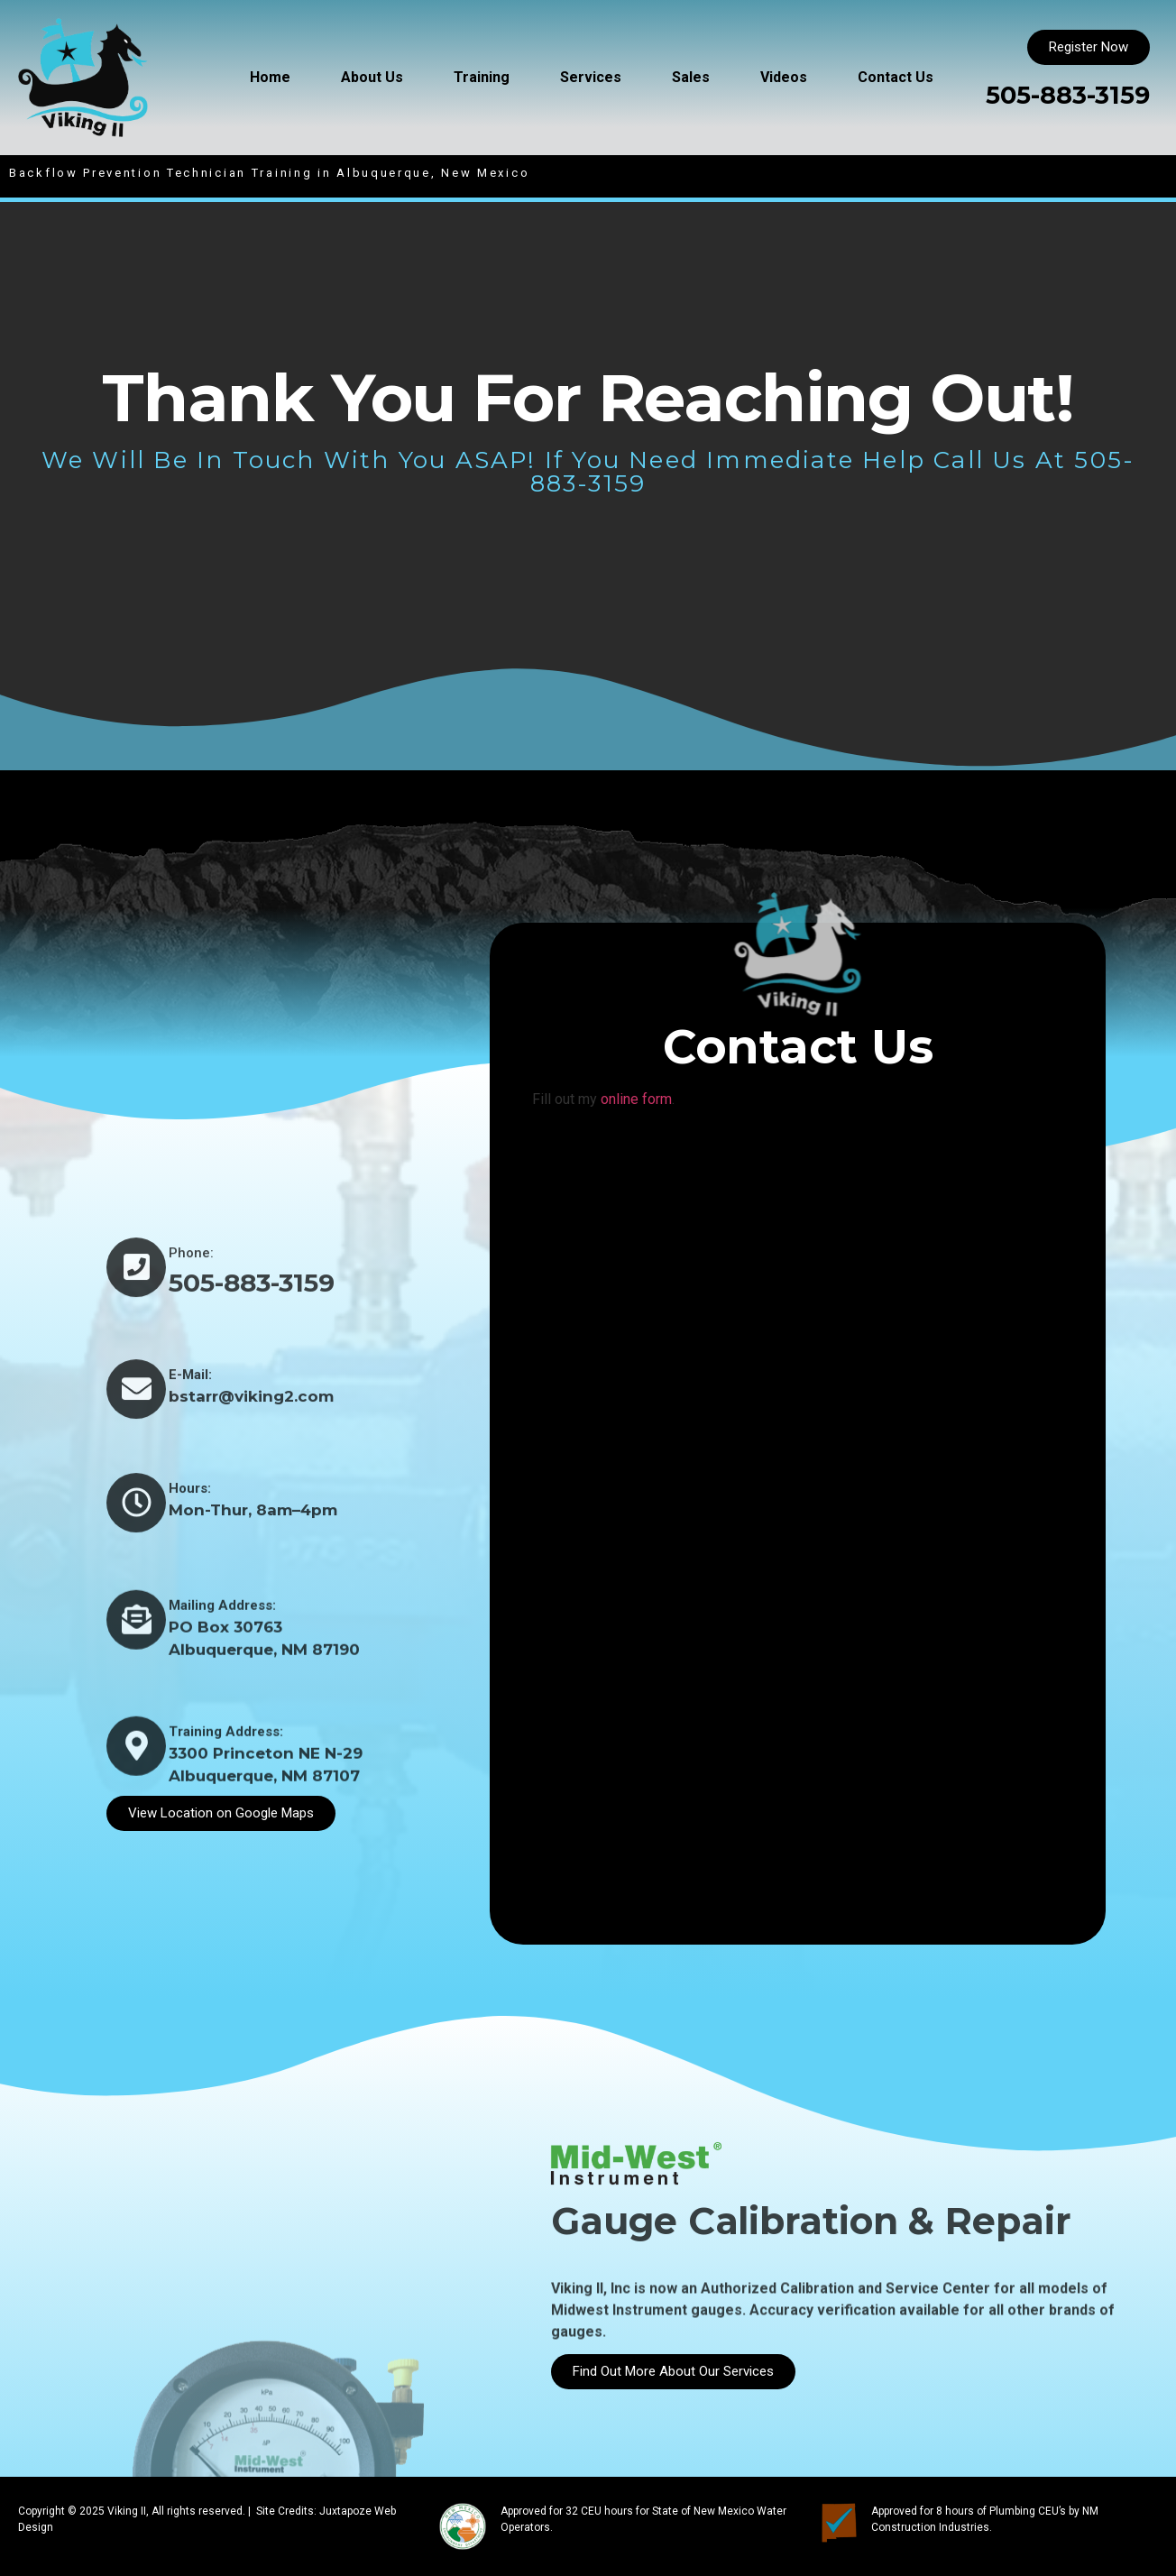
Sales (691, 77)
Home (270, 77)
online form (636, 1099)
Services (590, 77)
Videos (783, 77)
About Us (372, 77)
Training (482, 77)
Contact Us (895, 77)
